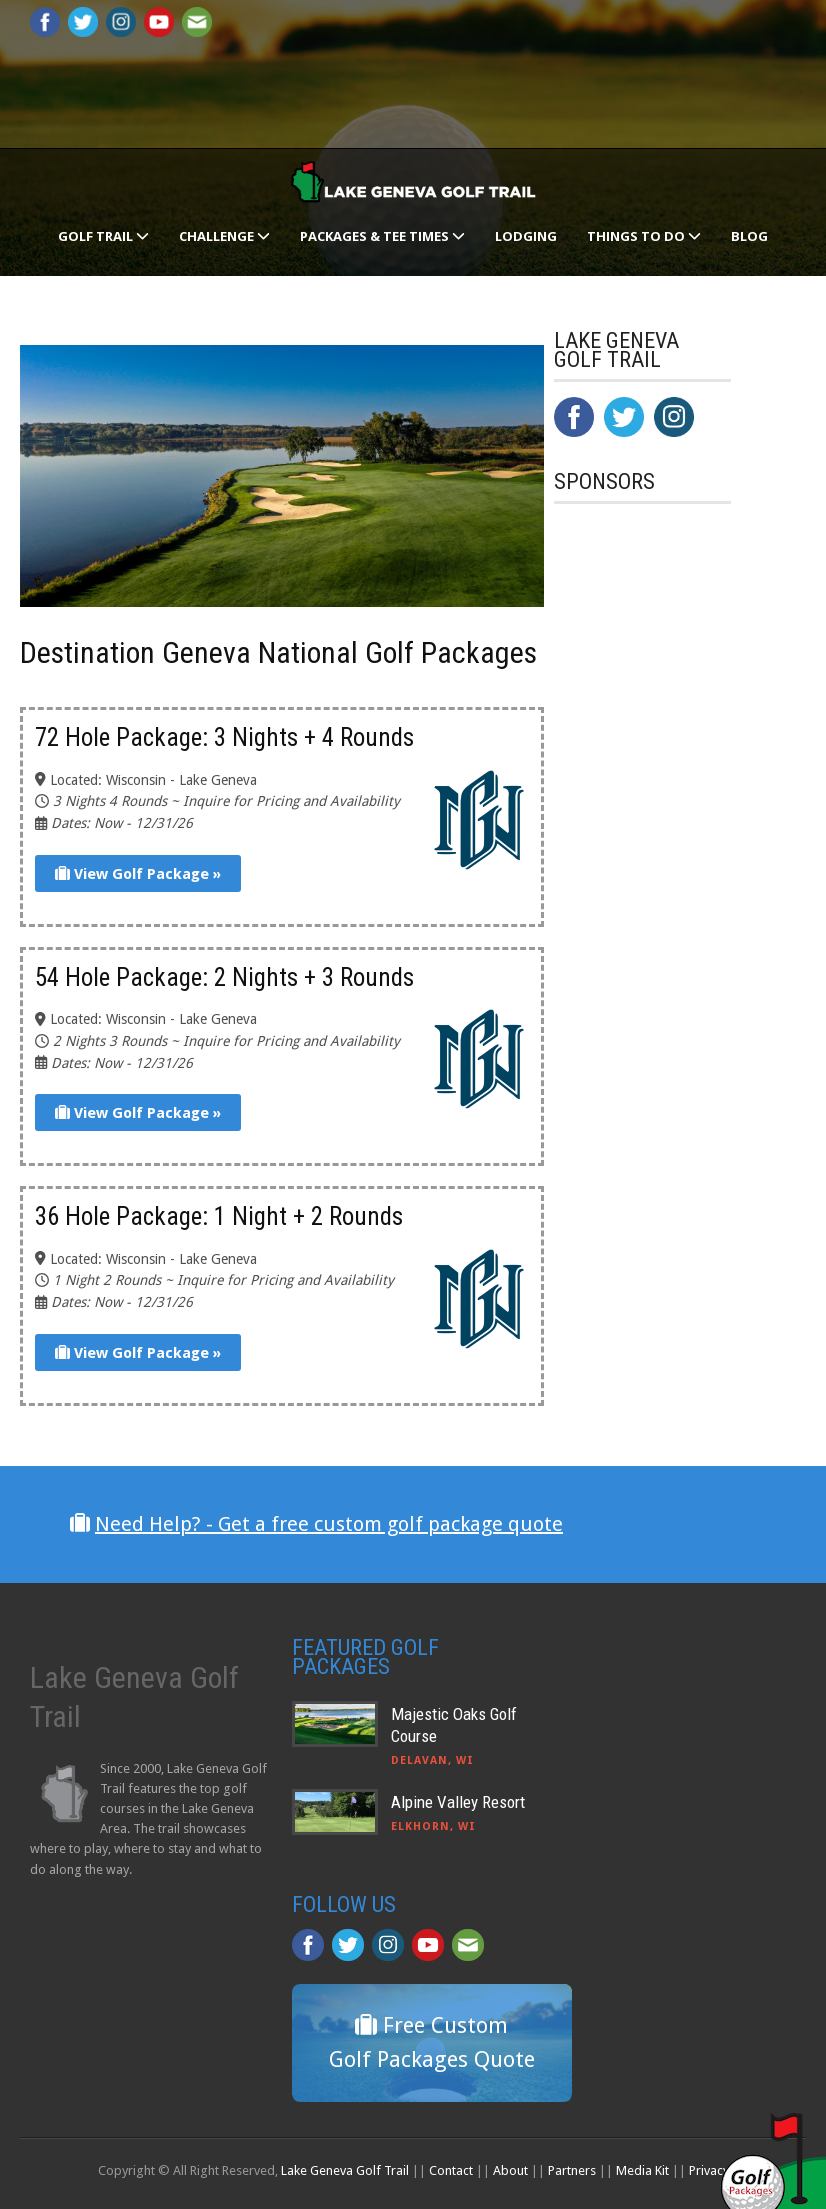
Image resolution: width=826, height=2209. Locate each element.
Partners (572, 2170)
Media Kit (642, 2170)
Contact (451, 2170)
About (510, 2170)
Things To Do (644, 236)
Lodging (526, 236)
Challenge (224, 236)
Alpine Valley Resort (458, 1802)
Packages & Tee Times (382, 236)
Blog (749, 236)
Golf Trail (103, 236)
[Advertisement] (690, 934)
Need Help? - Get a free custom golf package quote (329, 1524)
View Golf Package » (138, 874)
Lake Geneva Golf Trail (345, 2170)
